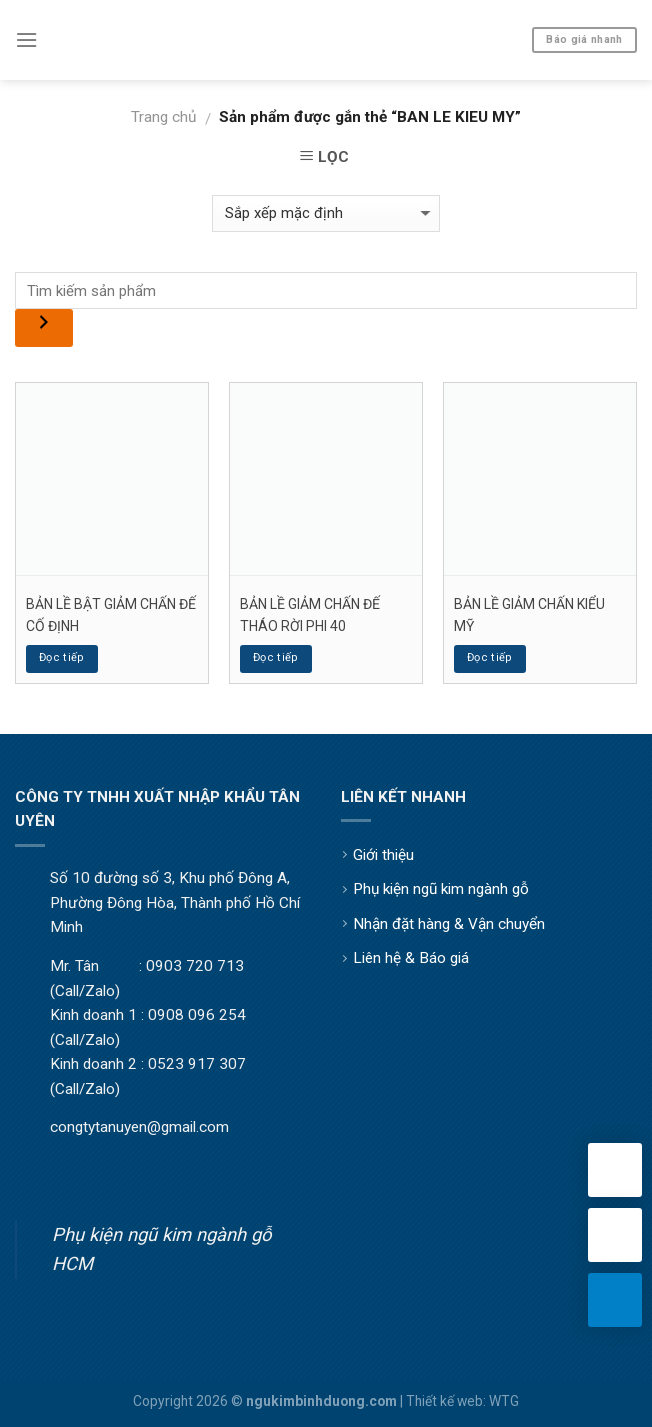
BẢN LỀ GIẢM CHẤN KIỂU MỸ (529, 615)
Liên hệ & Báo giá (411, 958)
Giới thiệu (383, 855)
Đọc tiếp (62, 657)
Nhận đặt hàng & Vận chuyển (449, 924)
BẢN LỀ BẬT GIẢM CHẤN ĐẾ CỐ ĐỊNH (111, 615)
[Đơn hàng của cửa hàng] (325, 213)
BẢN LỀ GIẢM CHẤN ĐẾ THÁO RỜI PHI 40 (310, 615)
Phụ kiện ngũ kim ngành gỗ (441, 889)
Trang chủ (163, 117)
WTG (504, 1401)
